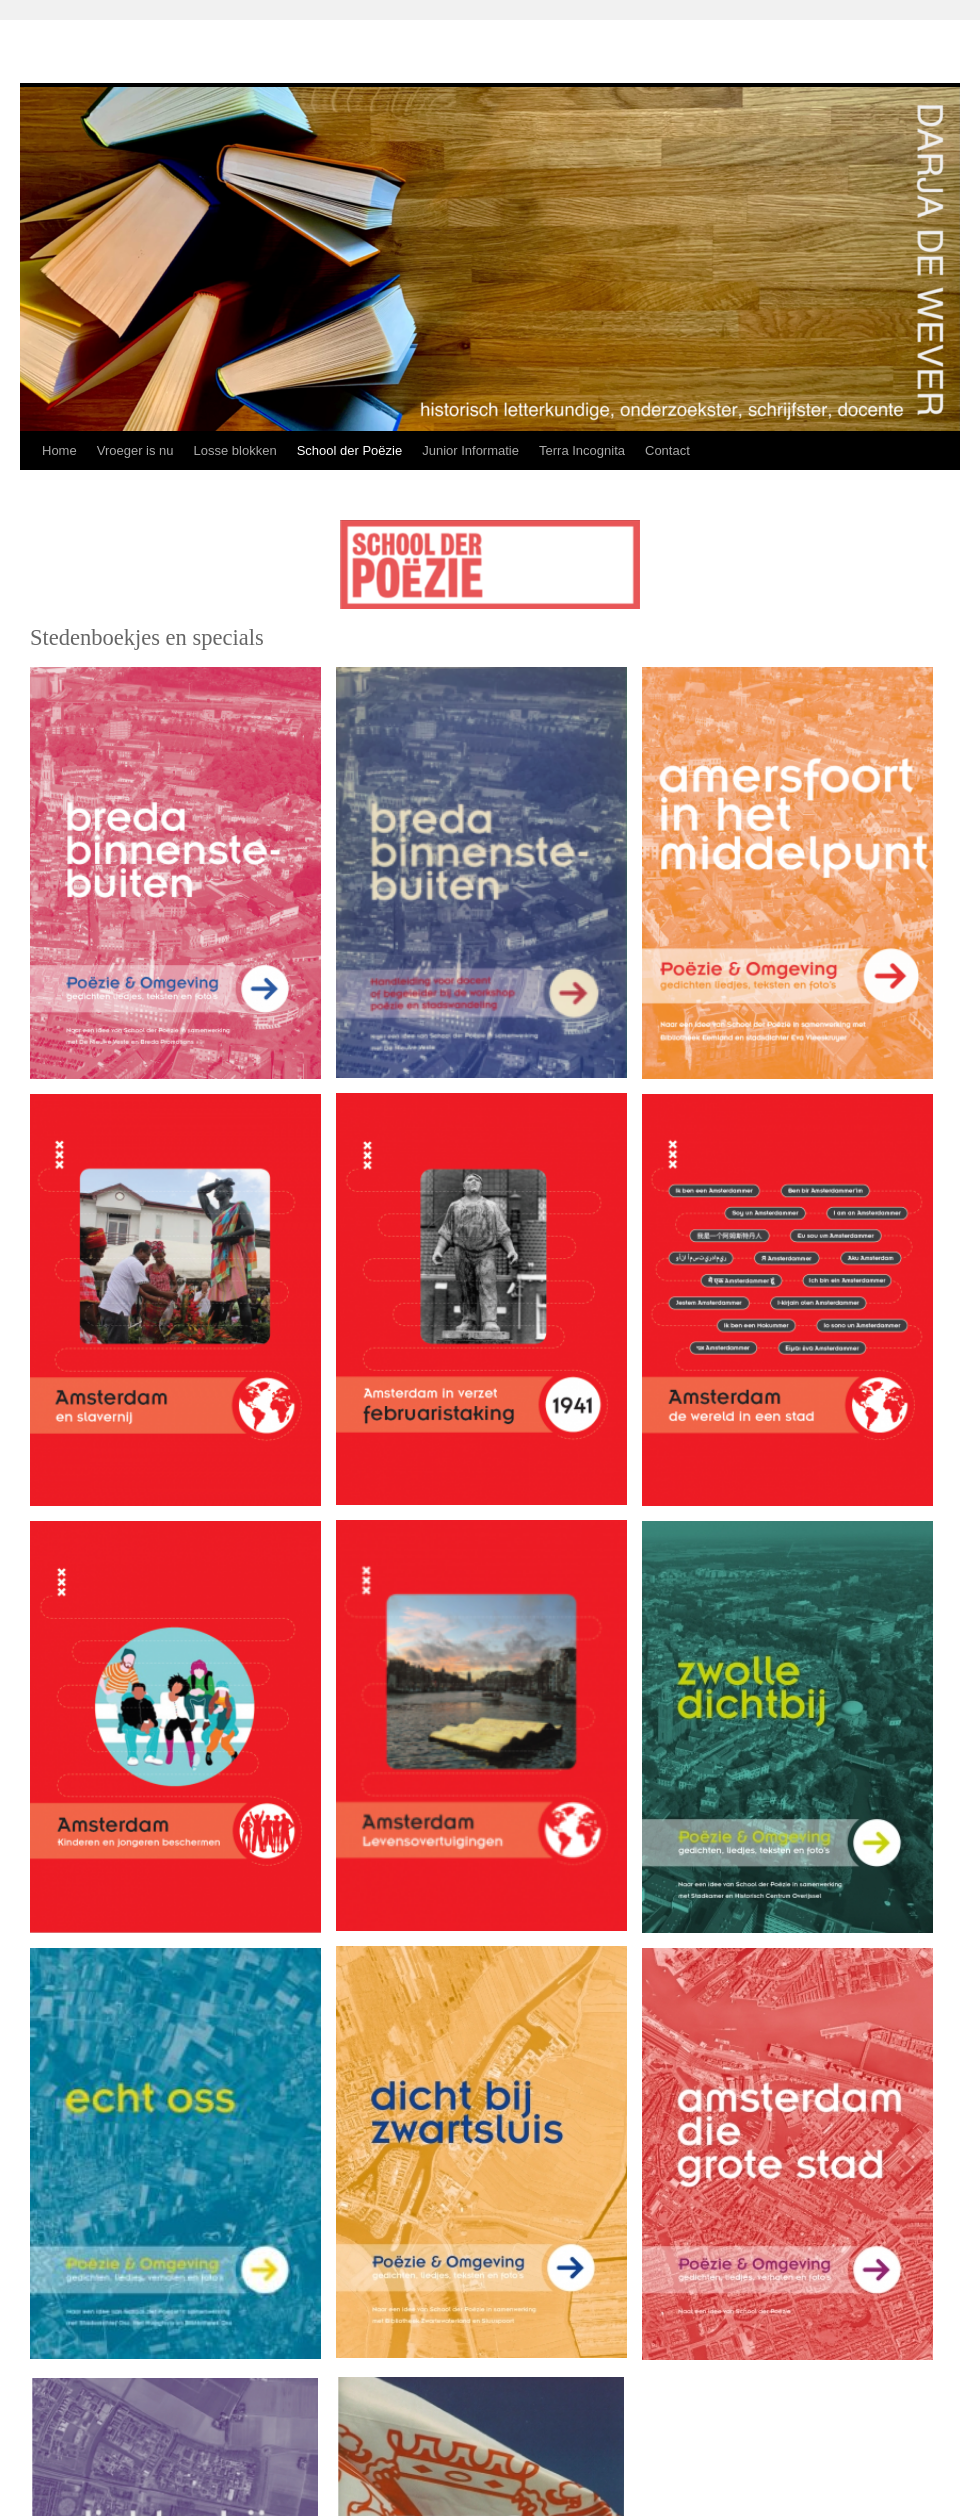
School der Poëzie (350, 450)
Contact (667, 450)
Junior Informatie (470, 450)
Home (59, 450)
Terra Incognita (582, 450)
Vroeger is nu (135, 450)
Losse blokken (235, 450)
